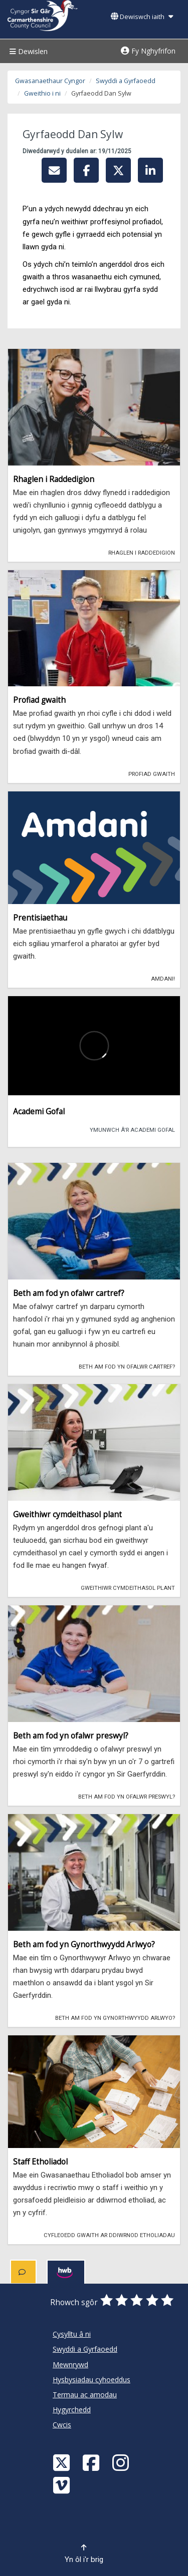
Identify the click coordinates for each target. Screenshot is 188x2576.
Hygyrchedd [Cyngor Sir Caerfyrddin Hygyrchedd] (72, 2409)
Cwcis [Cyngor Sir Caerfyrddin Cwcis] (62, 2424)
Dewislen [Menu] (27, 51)
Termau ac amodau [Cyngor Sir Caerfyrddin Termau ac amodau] (85, 2394)
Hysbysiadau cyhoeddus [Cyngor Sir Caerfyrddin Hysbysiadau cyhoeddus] (91, 2379)
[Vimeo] (62, 2484)
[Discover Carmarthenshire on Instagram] (121, 2462)
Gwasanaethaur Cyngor (50, 81)
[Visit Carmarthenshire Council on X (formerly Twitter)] (62, 2462)
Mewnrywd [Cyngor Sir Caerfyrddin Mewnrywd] (70, 2364)
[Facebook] (92, 2462)
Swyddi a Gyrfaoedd (125, 81)
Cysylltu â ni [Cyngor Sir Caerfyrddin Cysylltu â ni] (72, 2334)
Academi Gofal (39, 1111)
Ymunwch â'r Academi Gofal (128, 1129)
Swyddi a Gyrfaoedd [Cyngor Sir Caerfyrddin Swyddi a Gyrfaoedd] (85, 2349)
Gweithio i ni (42, 93)
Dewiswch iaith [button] (142, 17)
